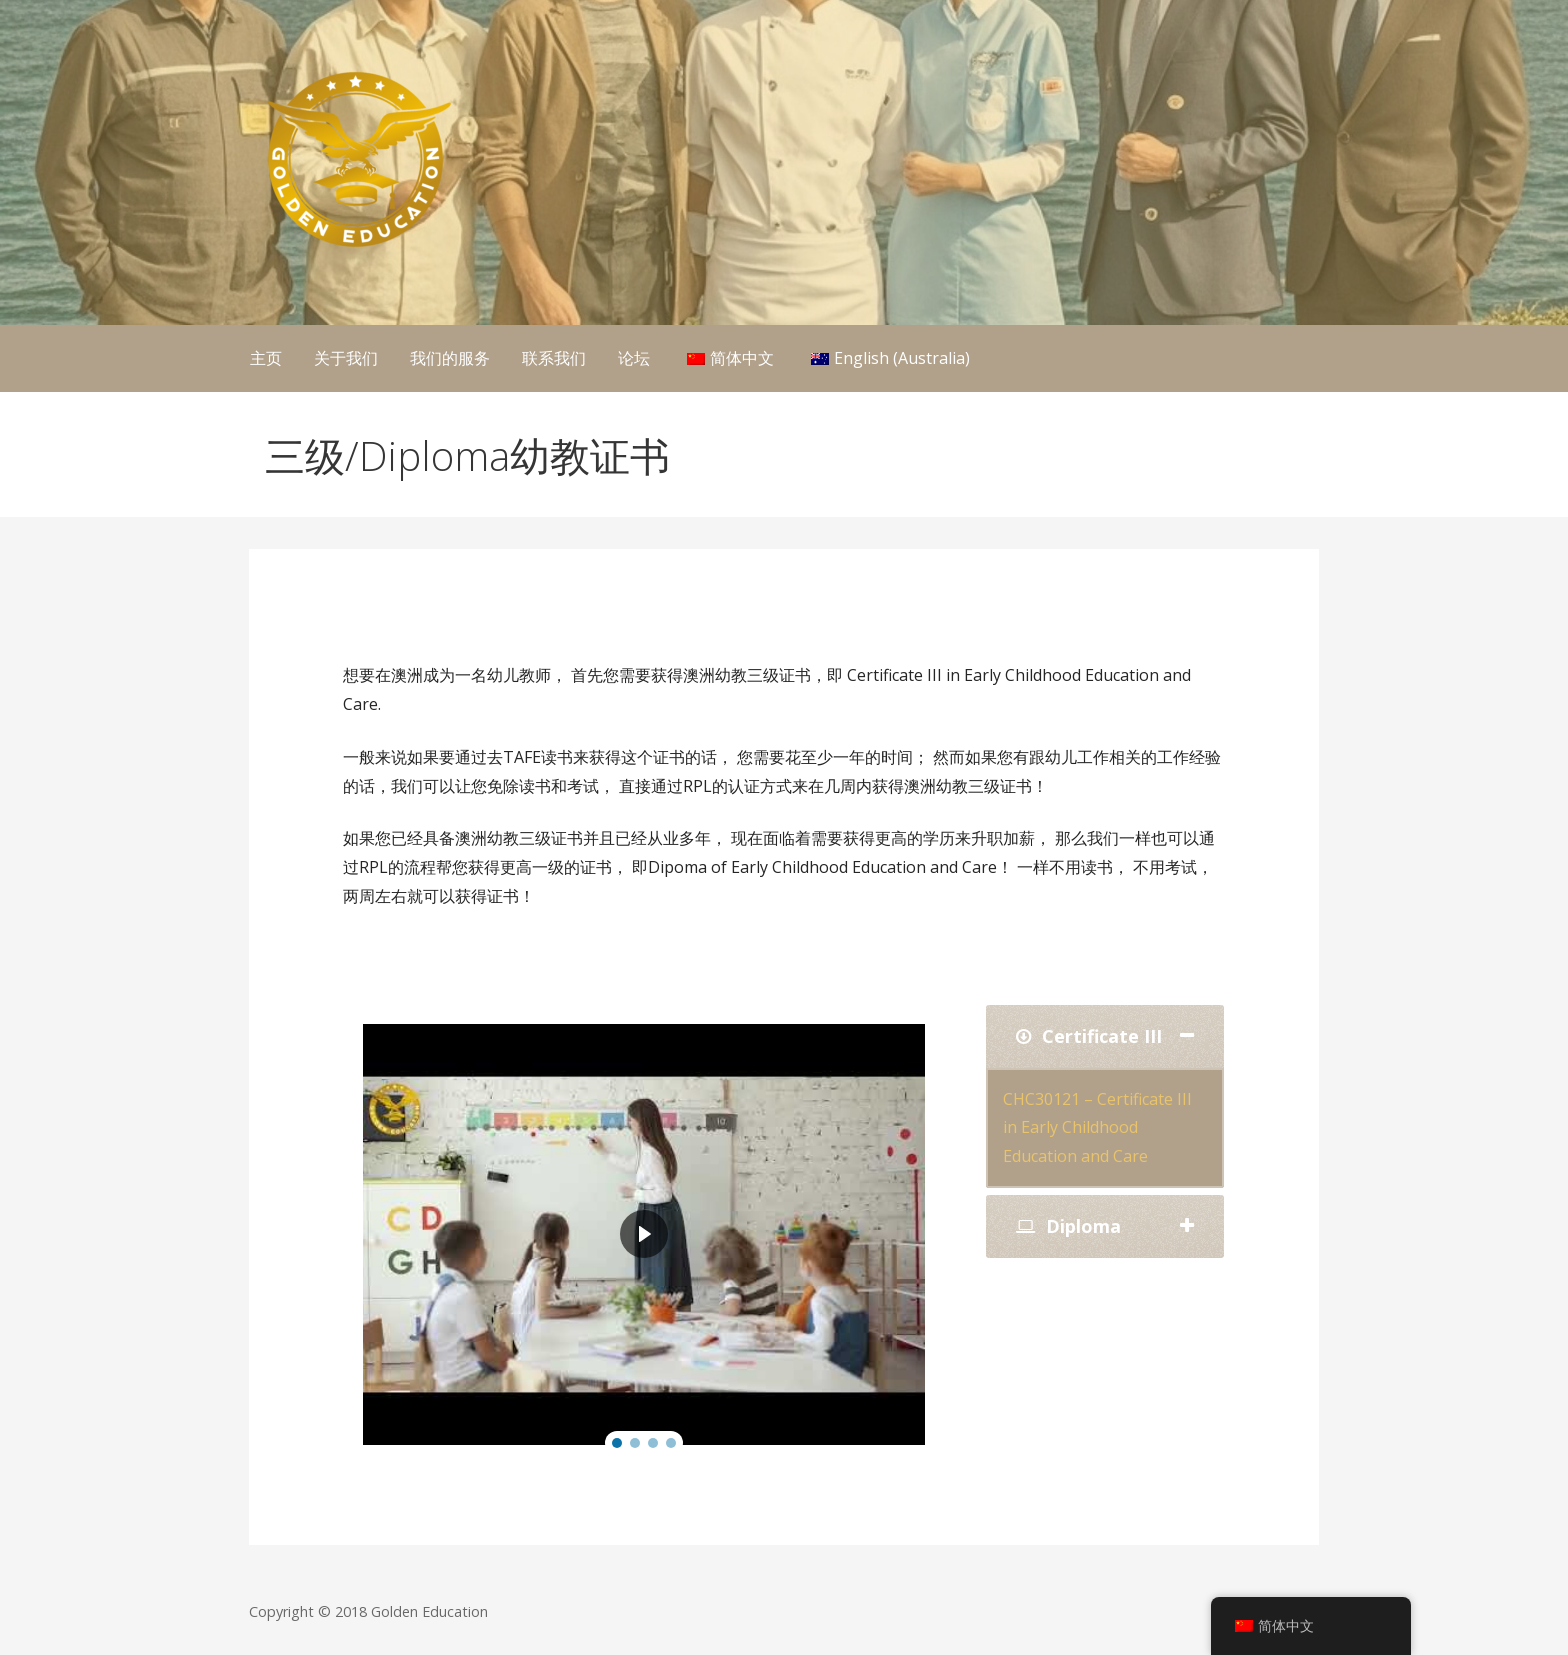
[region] (644, 1234)
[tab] (1105, 1036)
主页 (266, 358)
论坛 (634, 358)
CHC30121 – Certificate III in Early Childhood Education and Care (1097, 1128)
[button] (617, 1443)
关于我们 (346, 358)
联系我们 (554, 358)
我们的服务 (450, 358)
